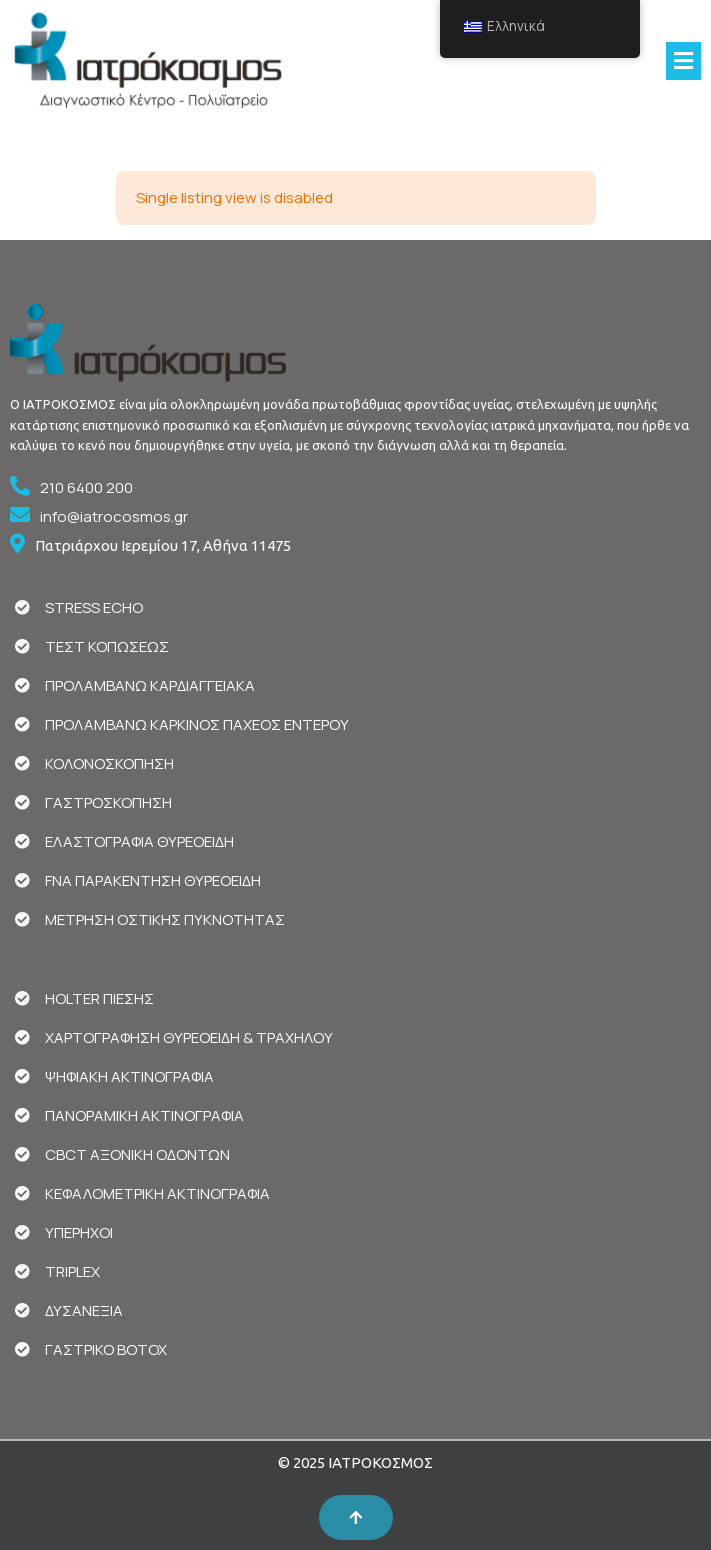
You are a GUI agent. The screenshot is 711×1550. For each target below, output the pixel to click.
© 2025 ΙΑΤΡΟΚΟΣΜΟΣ (355, 1462)
